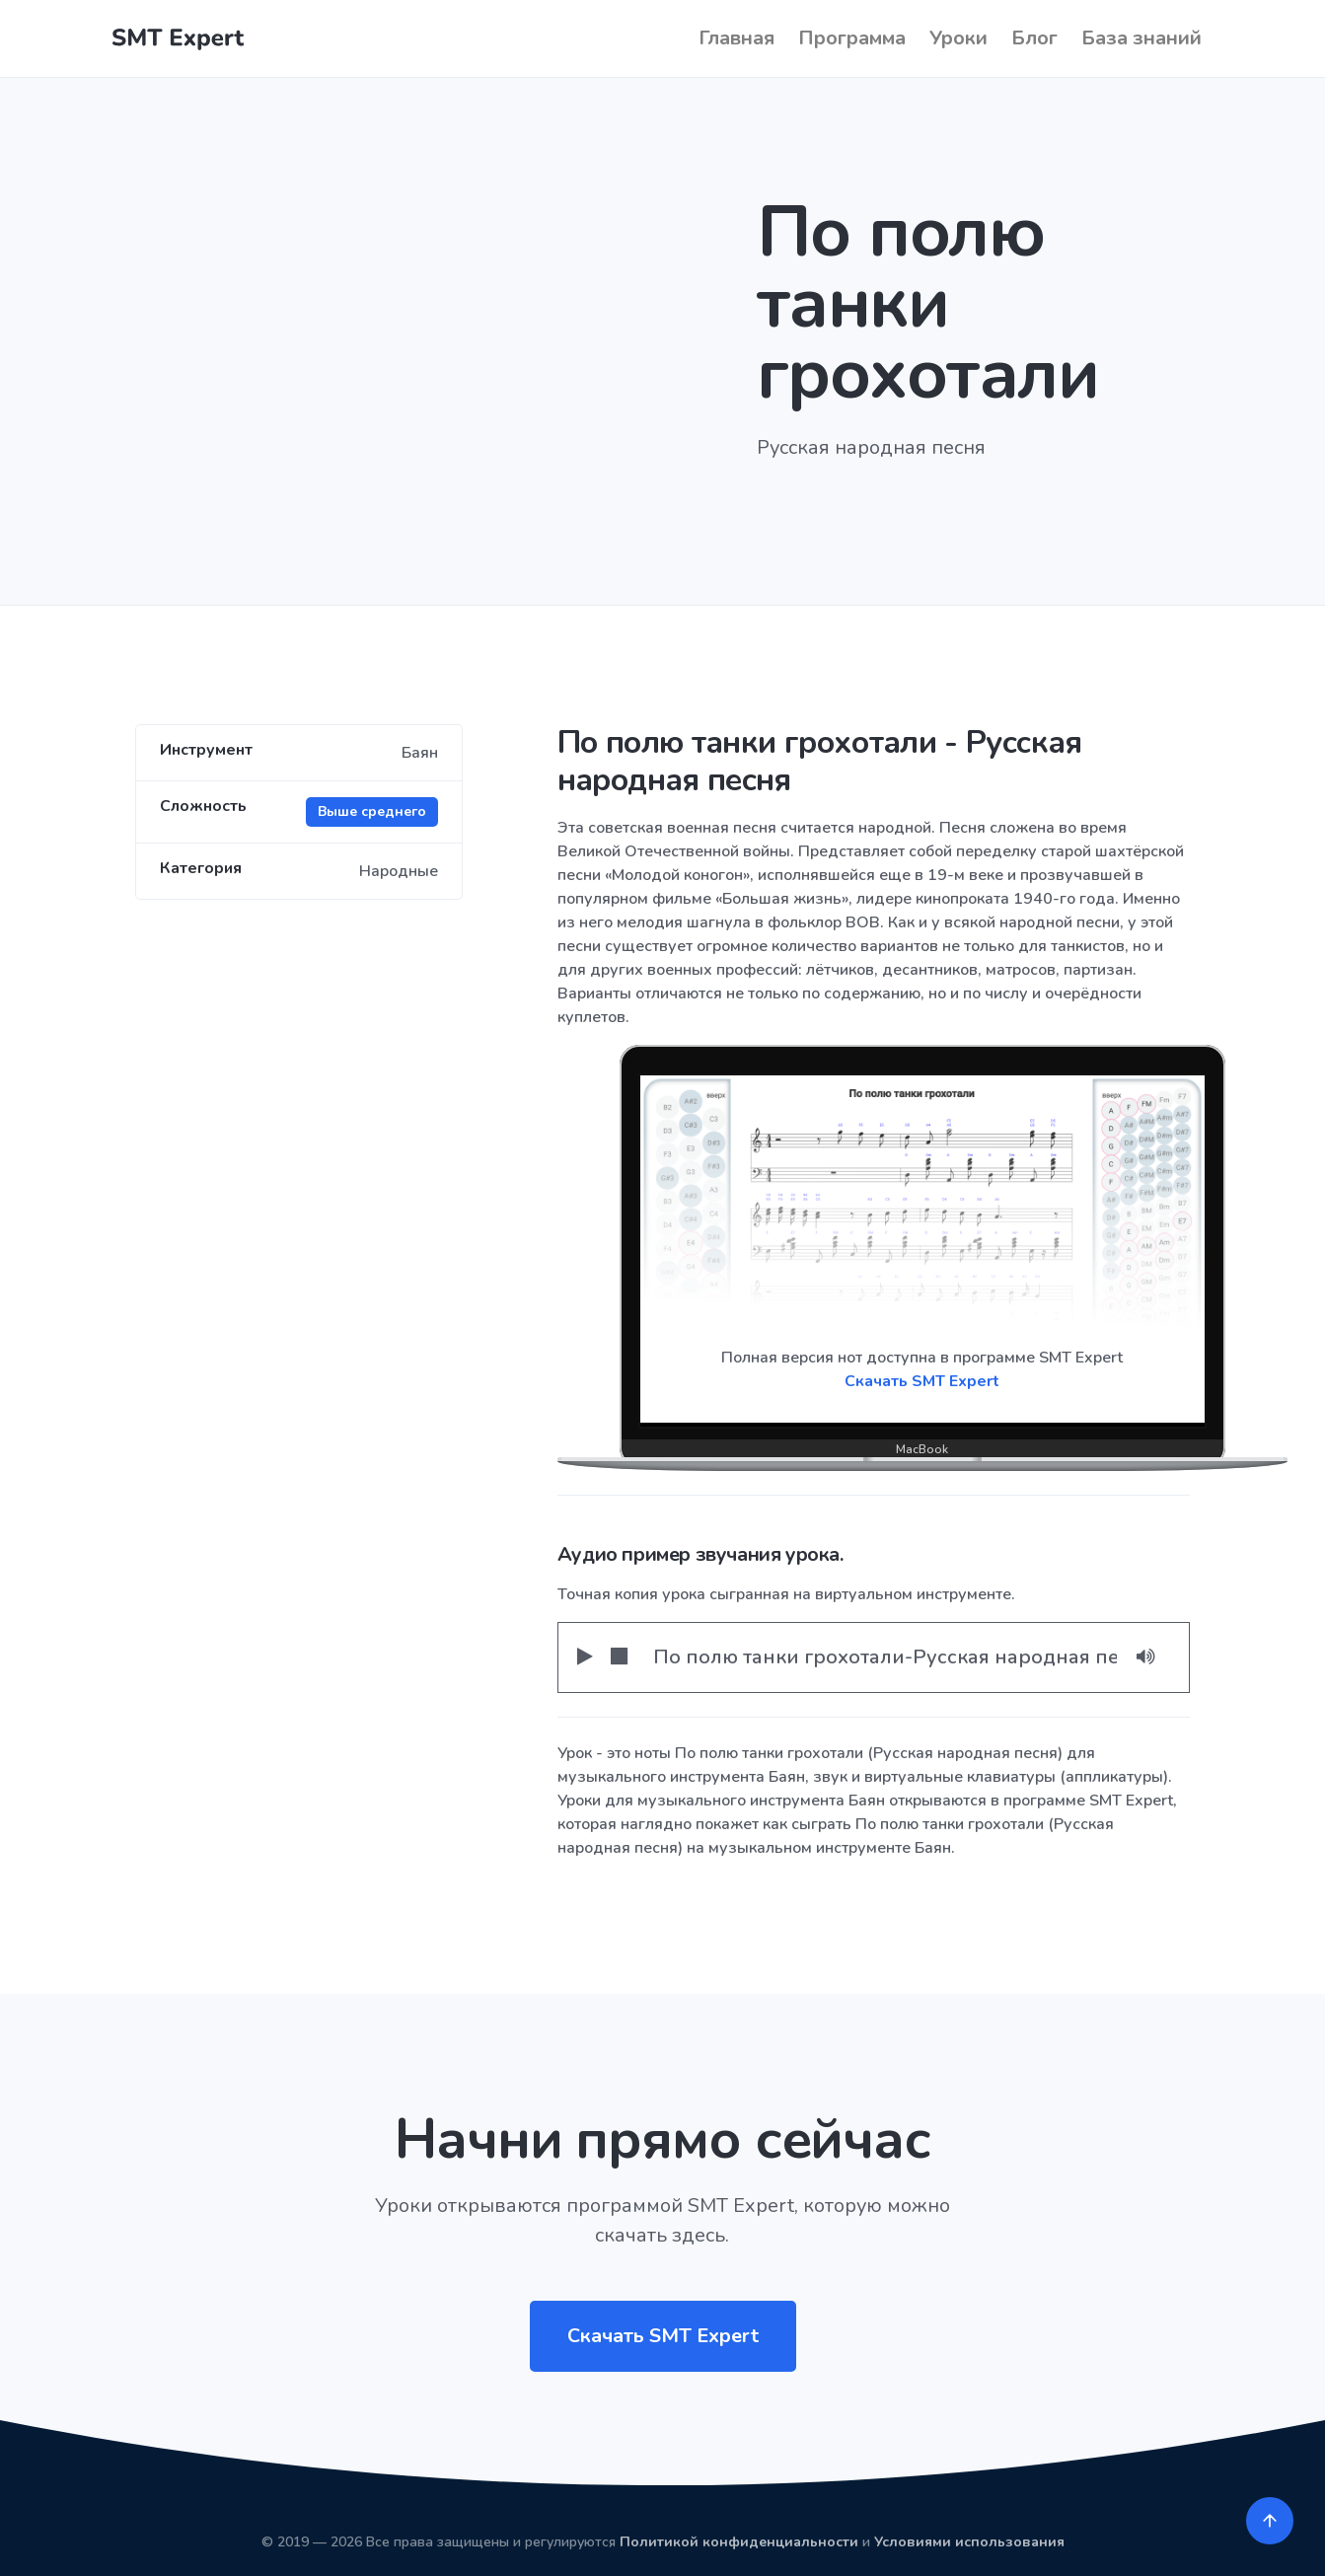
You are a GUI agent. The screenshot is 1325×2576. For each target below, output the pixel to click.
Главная (736, 38)
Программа (852, 38)
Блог (1034, 38)
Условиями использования (969, 2542)
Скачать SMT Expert (922, 1381)
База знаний (1141, 38)
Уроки (958, 38)
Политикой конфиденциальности (739, 2542)
